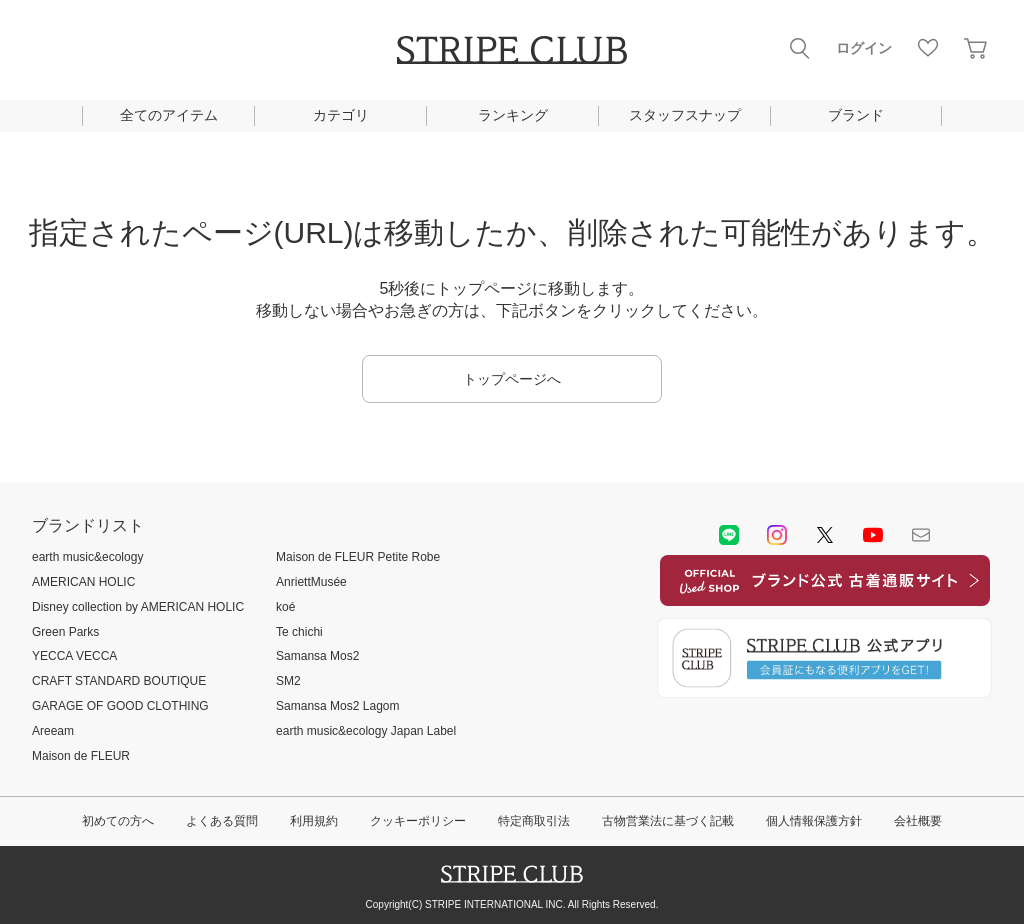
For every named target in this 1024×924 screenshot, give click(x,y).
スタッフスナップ (685, 115)
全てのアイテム (169, 115)
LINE (729, 535)
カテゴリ (341, 115)
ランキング (513, 115)
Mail (921, 535)
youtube (873, 535)
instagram (777, 535)
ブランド (856, 115)
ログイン (864, 48)
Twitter (825, 535)
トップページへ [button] (512, 379)
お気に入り (928, 48)
